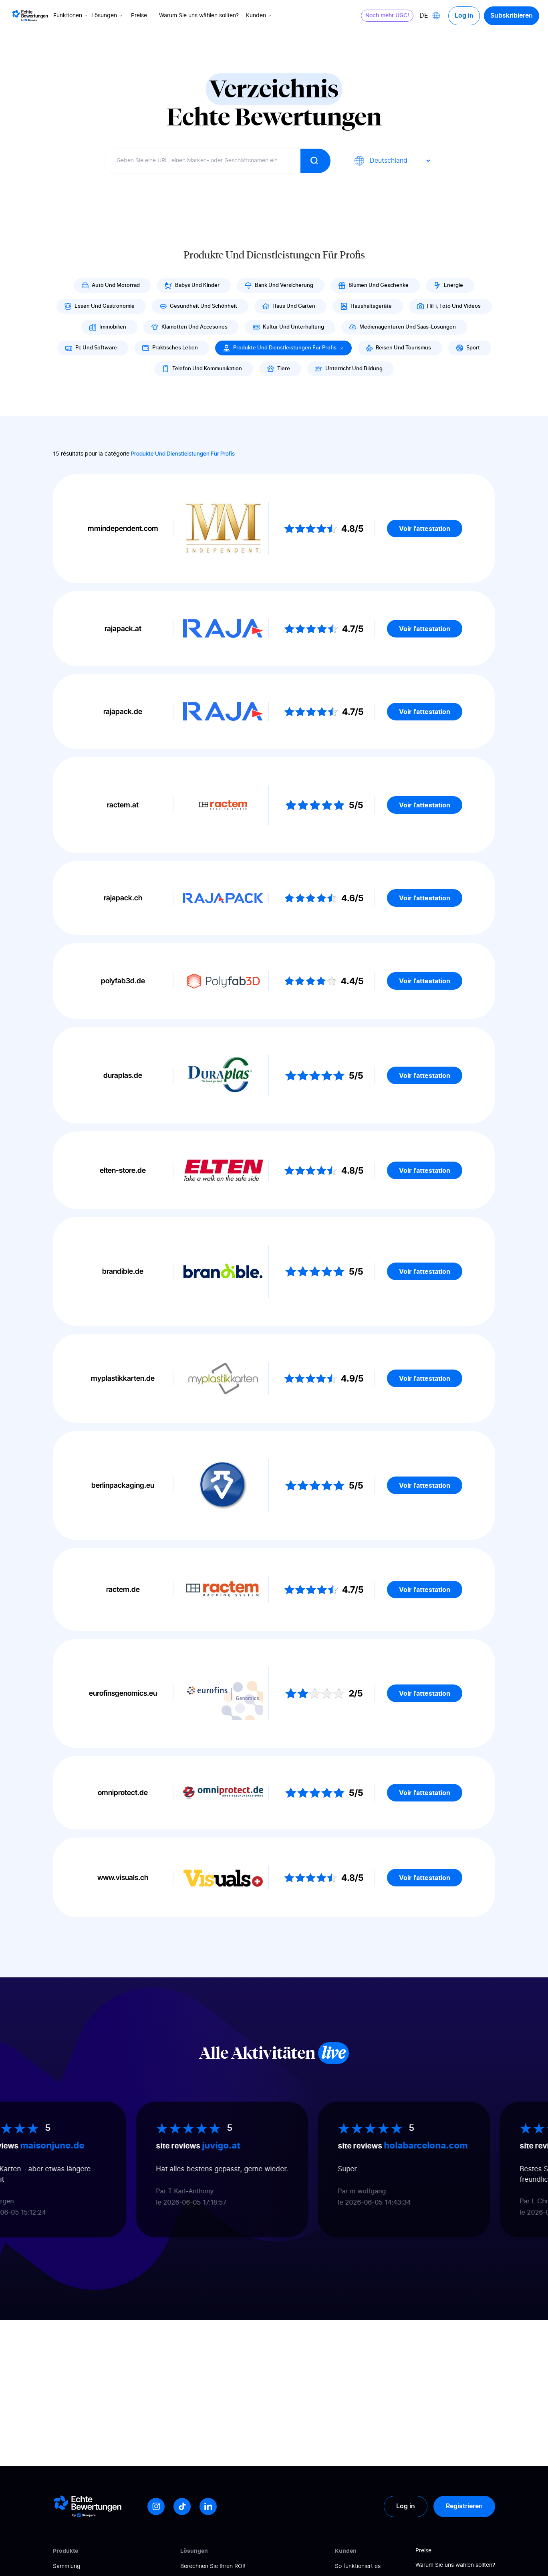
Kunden (259, 15)
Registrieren (464, 2506)
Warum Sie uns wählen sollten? (199, 15)
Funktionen (71, 15)
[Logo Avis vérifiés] (30, 15)
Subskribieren (511, 15)
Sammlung (67, 2566)
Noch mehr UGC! (387, 15)
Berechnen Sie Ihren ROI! (213, 2566)
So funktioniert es (358, 2566)
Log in (464, 15)
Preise (139, 15)
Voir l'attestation (424, 528)
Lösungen (107, 15)
